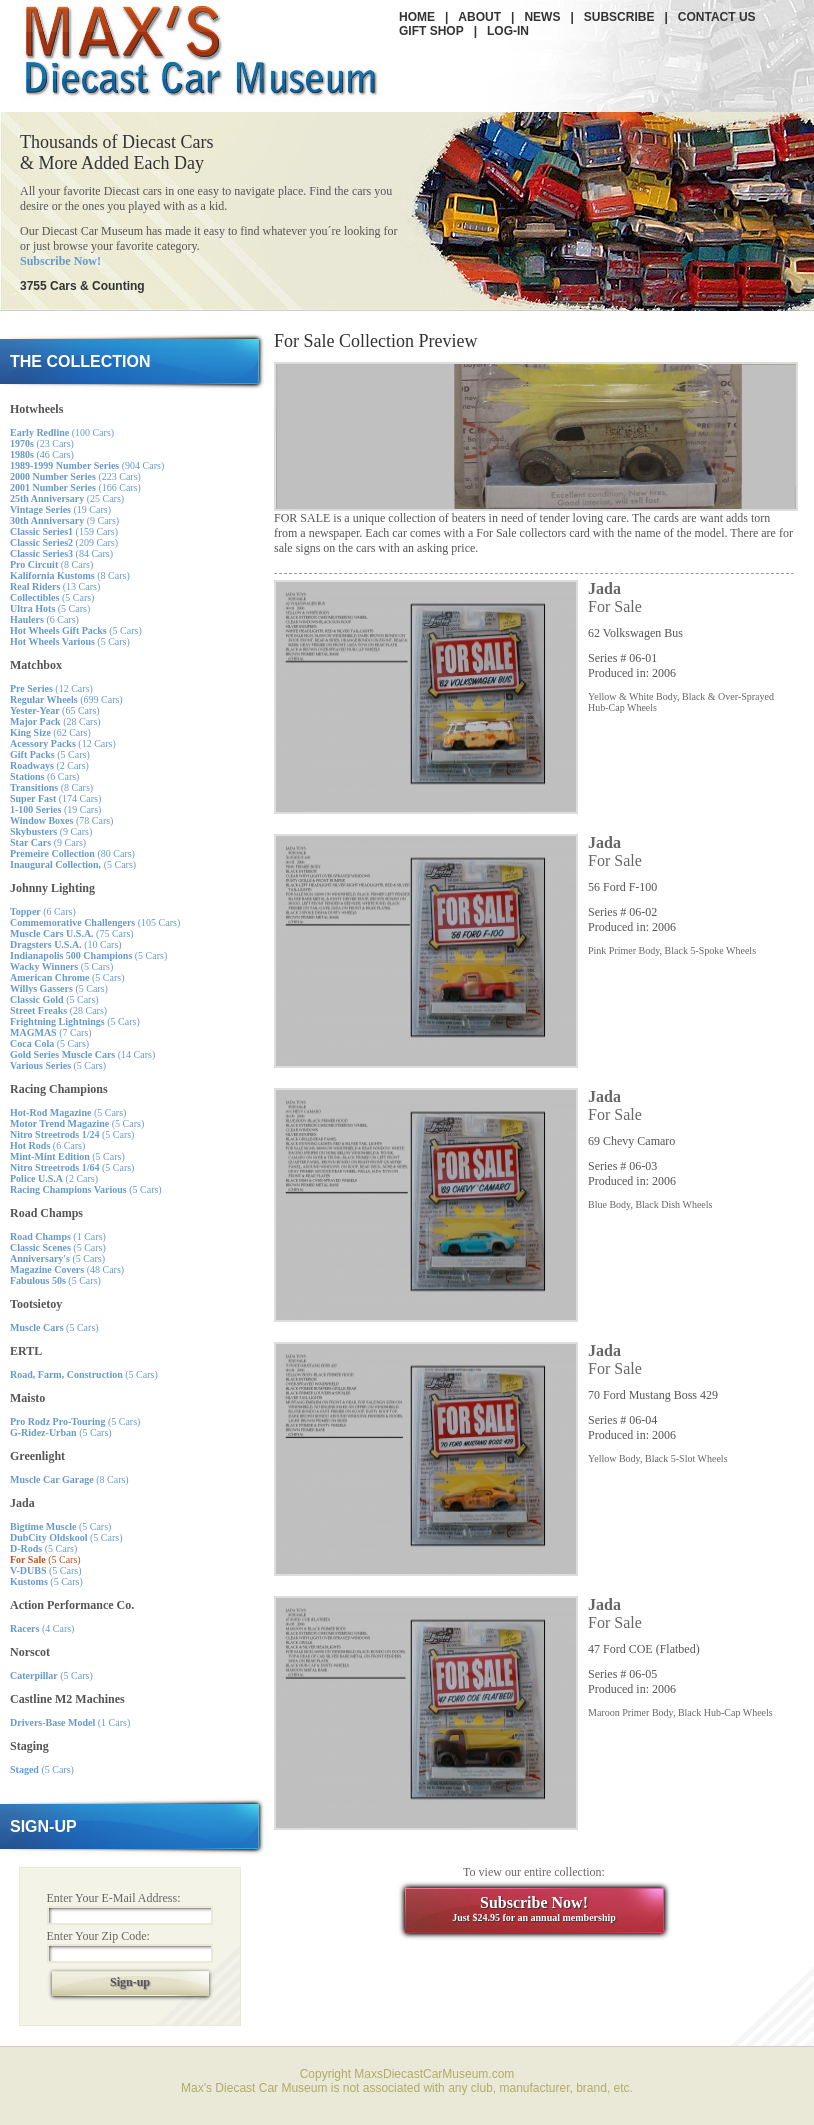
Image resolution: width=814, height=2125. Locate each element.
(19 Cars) (60, 509)
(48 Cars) (67, 1269)
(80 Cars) (72, 853)
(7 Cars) (51, 1032)
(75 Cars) (72, 933)
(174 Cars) (55, 798)
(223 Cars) (75, 476)
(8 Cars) (51, 564)
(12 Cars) (51, 688)
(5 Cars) (52, 597)
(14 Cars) (82, 1054)
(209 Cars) (64, 542)
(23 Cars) (42, 443)
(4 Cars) (42, 1628)
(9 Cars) (64, 520)
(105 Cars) (95, 922)
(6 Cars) (44, 619)
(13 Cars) (55, 586)
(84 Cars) (61, 553)
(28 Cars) (55, 721)
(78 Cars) (61, 820)
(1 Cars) (58, 1236)
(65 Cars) (55, 710)
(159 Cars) (64, 531)
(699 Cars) (66, 699)
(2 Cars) (49, 765)
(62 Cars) (50, 732)
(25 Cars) (67, 498)
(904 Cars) (87, 465)
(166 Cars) (75, 487)
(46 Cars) (42, 454)
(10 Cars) (66, 944)
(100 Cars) (62, 432)
